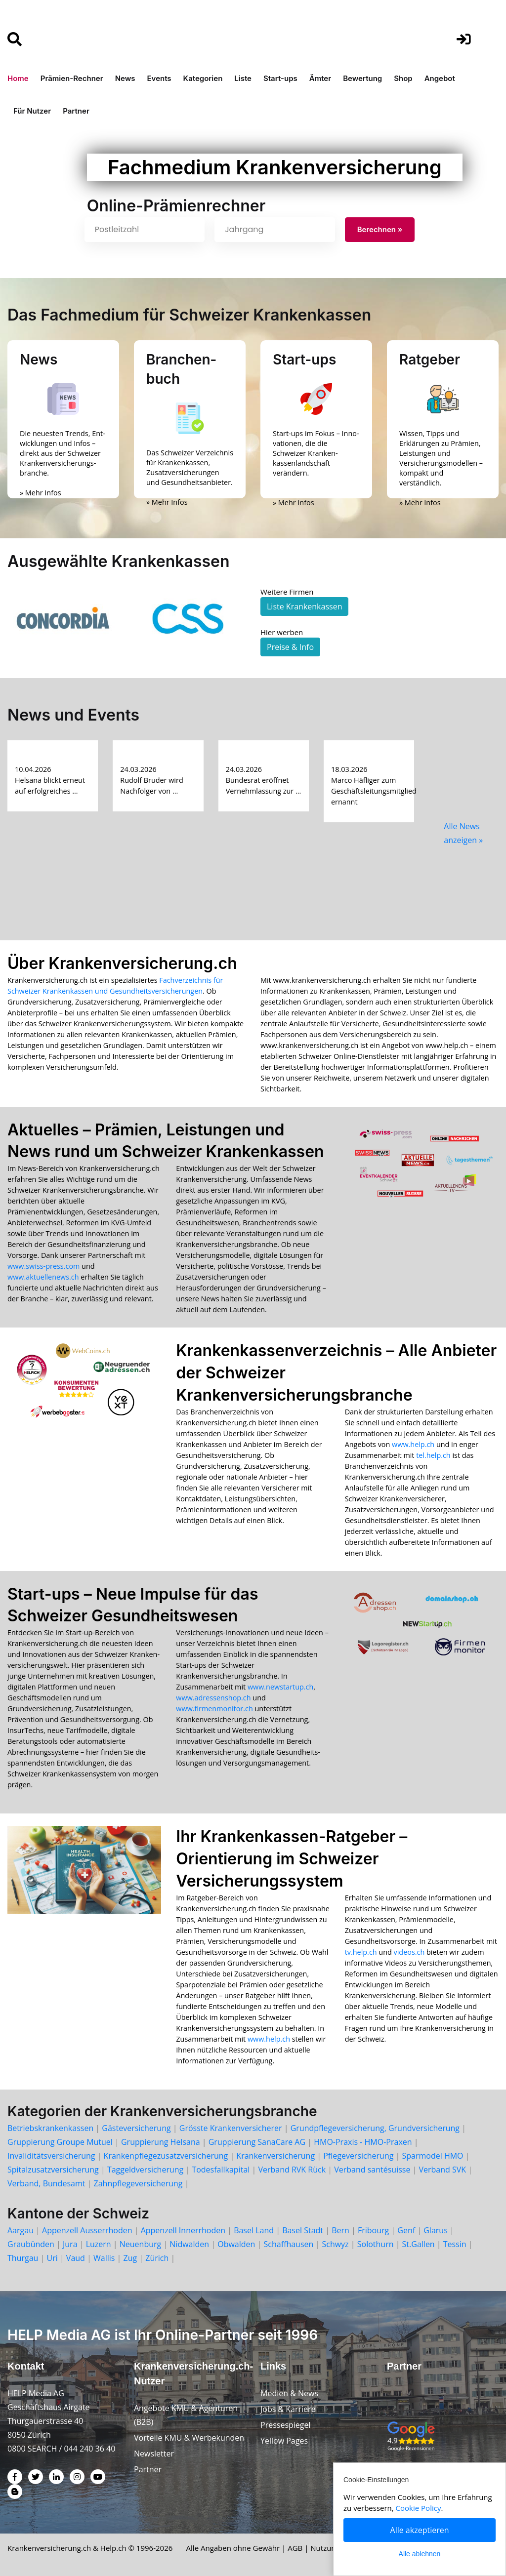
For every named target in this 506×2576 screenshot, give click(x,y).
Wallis (104, 2258)
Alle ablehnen (420, 2554)
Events (159, 78)
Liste (243, 78)
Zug (130, 2258)
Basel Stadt (302, 2230)
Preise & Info (290, 647)
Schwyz (335, 2244)
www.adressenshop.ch (213, 1697)
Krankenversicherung (275, 2155)
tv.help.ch (361, 1952)
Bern (340, 2230)
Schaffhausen (289, 2244)
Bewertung (362, 78)
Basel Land (254, 2230)
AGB (295, 2548)
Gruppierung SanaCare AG (257, 2141)
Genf (406, 2230)
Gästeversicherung (136, 2128)
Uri (51, 2258)
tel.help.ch (433, 1455)
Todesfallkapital (221, 2169)
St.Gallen (418, 2244)
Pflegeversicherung (358, 2155)
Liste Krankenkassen (304, 606)
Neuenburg (140, 2244)
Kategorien (203, 78)
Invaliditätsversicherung (51, 2155)
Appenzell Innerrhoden (183, 2230)
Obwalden (236, 2244)
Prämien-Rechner (72, 78)
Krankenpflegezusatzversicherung (166, 2155)
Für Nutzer (32, 111)
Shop (403, 78)
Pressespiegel (285, 2424)
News (125, 78)
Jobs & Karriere (288, 2409)
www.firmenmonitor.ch (214, 1708)
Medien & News (289, 2393)
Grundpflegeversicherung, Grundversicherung (375, 2128)
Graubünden (30, 2244)
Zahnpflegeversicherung (138, 2183)
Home (18, 78)
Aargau (20, 2230)
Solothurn (375, 2244)
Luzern (98, 2244)
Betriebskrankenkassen (50, 2128)
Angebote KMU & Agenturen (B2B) (186, 2415)
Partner (76, 111)
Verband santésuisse (372, 2169)
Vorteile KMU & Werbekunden (189, 2437)
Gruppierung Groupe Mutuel (60, 2141)
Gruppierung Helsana (160, 2141)
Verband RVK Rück (292, 2169)
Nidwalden (189, 2244)
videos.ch (409, 1952)
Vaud (75, 2258)
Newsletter (154, 2453)
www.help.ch (413, 1444)
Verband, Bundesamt (46, 2183)
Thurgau (22, 2258)
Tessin (454, 2244)
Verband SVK (442, 2169)
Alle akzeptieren (419, 2530)
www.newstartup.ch (280, 1686)
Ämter (320, 78)
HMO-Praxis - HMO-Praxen (363, 2141)
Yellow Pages (284, 2440)
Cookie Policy (418, 2508)
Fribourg (373, 2230)
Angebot (439, 78)
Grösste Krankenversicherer (230, 2128)
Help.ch (113, 2548)
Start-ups (280, 78)
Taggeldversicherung (145, 2169)
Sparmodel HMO (433, 2155)
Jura (70, 2244)
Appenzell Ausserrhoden (87, 2230)
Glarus (435, 2230)
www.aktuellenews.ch (43, 1277)
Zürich (157, 2258)
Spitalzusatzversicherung (53, 2169)
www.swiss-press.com (43, 1266)
